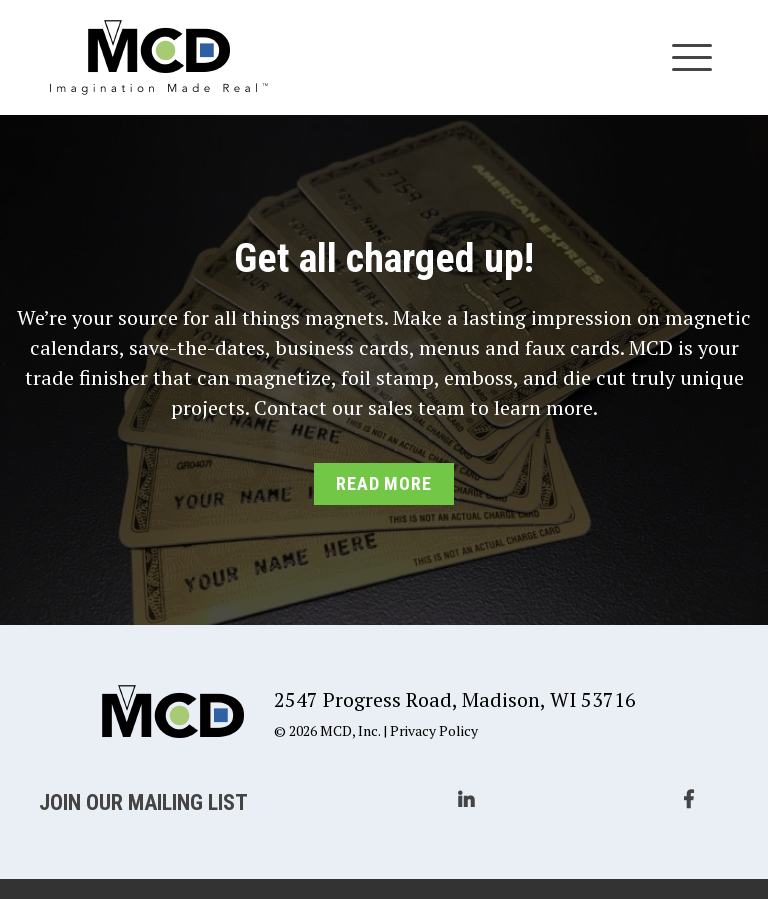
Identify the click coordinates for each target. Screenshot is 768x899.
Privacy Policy (434, 730)
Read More (384, 483)
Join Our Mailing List (143, 802)
